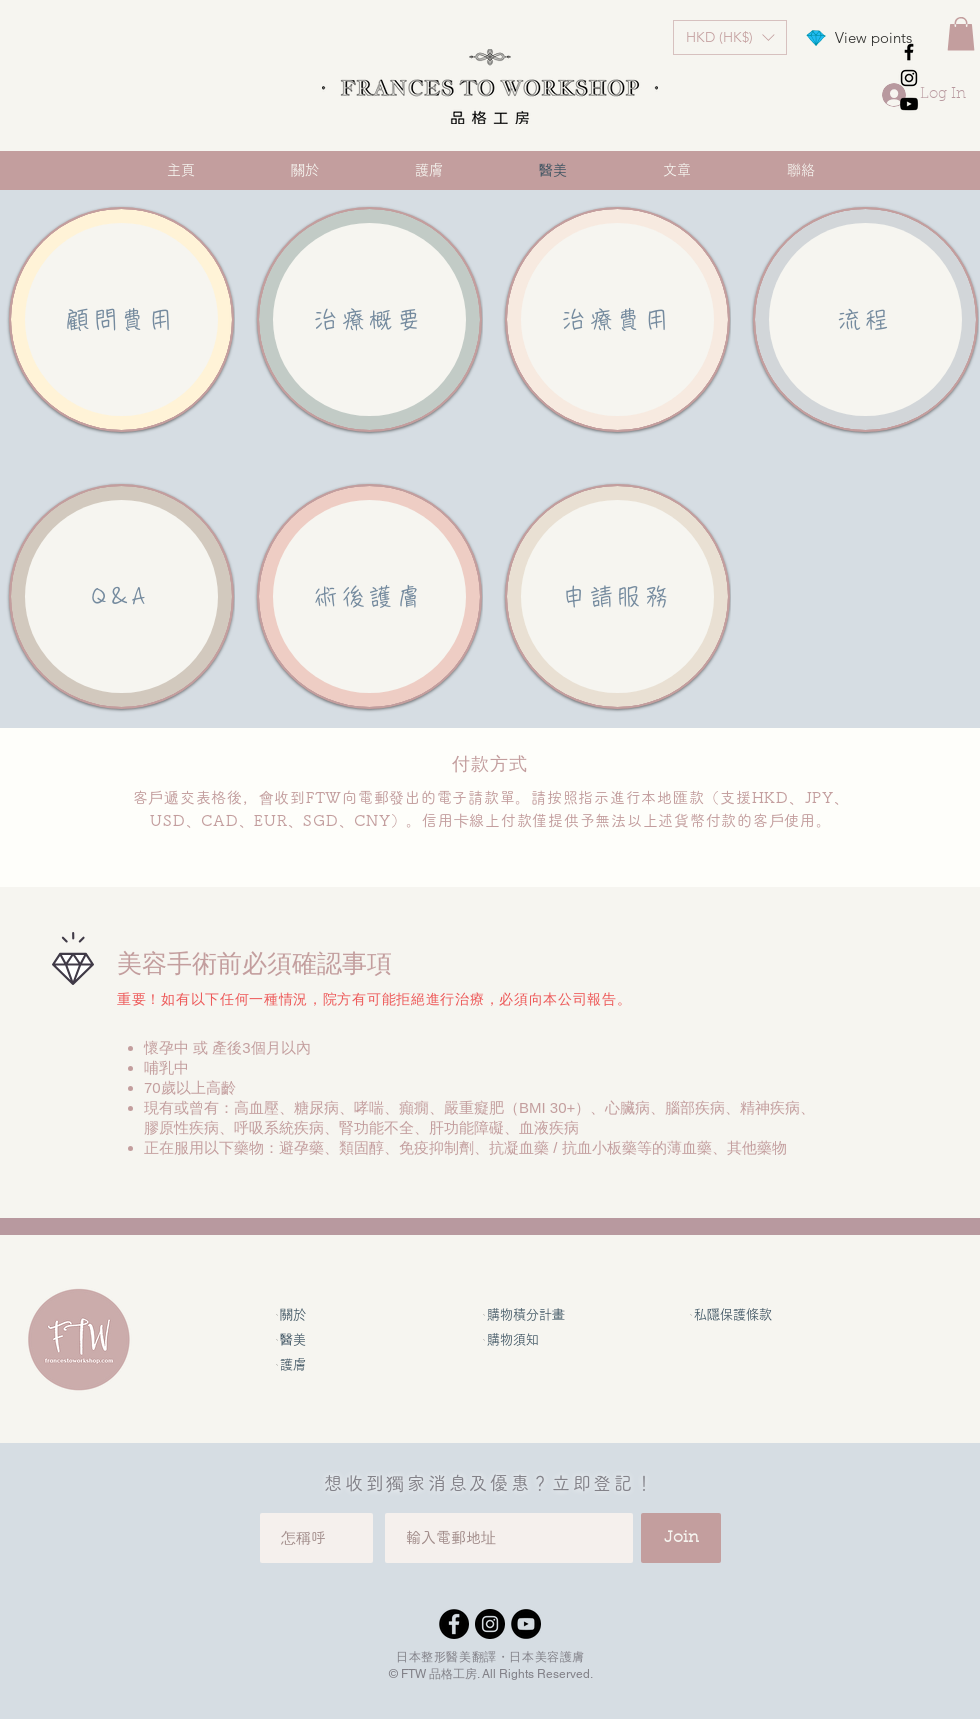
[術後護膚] (369, 596)
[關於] (325, 1314)
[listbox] (730, 37)
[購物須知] (532, 1339)
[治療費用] (617, 319)
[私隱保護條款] (739, 1314)
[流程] (865, 319)
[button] (730, 37)
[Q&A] (121, 596)
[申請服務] (617, 596)
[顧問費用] (121, 319)
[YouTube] (526, 1624)
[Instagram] (490, 1624)
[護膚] (325, 1364)
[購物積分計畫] (532, 1314)
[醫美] (325, 1339)
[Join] (681, 1538)
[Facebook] (454, 1624)
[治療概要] (369, 319)
